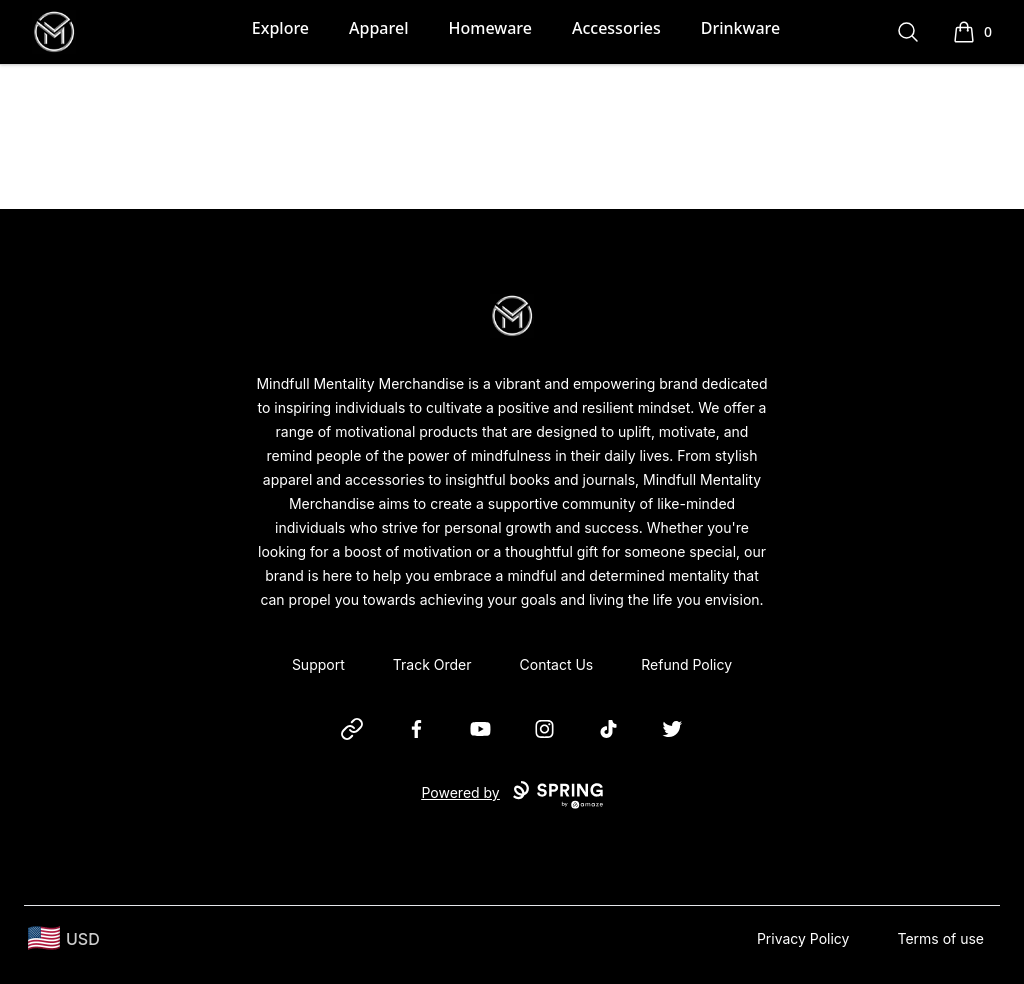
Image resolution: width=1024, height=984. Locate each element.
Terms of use (940, 938)
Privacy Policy (803, 938)
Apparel (378, 28)
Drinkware (740, 28)
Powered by (511, 795)
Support (318, 664)
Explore (280, 28)
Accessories (616, 28)
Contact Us (557, 664)
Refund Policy (686, 664)
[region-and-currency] (64, 938)
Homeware (489, 28)
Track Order (432, 664)
